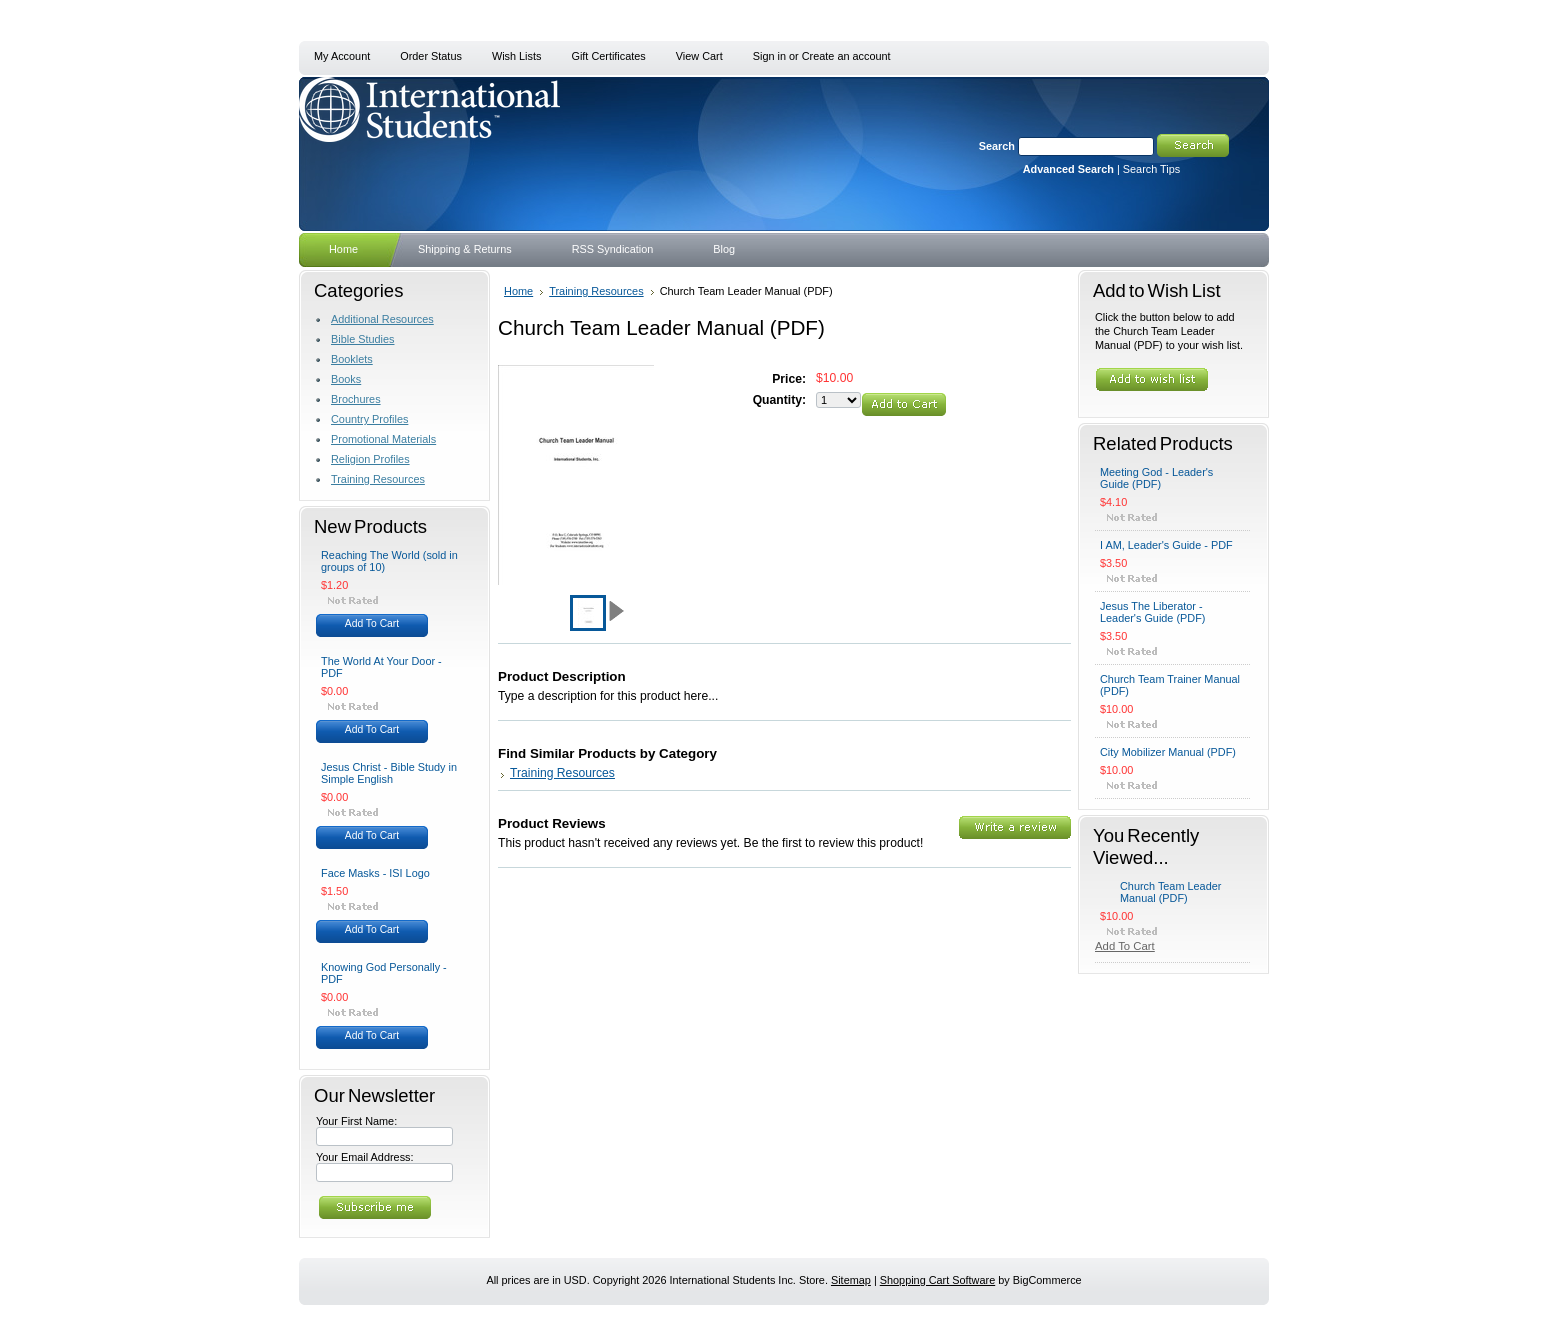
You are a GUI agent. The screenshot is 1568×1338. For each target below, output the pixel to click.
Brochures (356, 399)
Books (346, 379)
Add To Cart (372, 623)
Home (518, 291)
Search (997, 146)
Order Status (431, 56)
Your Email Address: (365, 1157)
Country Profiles (369, 419)
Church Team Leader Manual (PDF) (1170, 892)
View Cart (699, 56)
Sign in (769, 56)
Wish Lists (517, 56)
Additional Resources (382, 319)
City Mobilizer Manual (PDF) (1168, 752)
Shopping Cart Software (937, 1280)
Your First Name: (356, 1121)
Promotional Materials (383, 439)
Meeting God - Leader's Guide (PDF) (1156, 478)
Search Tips (1151, 169)
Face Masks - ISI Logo (375, 873)
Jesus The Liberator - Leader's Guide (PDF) (1152, 612)
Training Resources (378, 479)
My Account (342, 56)
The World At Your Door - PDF (381, 667)
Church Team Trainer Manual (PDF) (1170, 685)
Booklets (352, 359)
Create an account (846, 56)
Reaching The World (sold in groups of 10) (389, 561)
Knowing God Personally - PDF (384, 973)
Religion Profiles (370, 459)
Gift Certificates (608, 56)
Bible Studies (362, 339)
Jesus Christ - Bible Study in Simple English (389, 773)
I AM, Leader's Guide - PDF (1166, 545)
